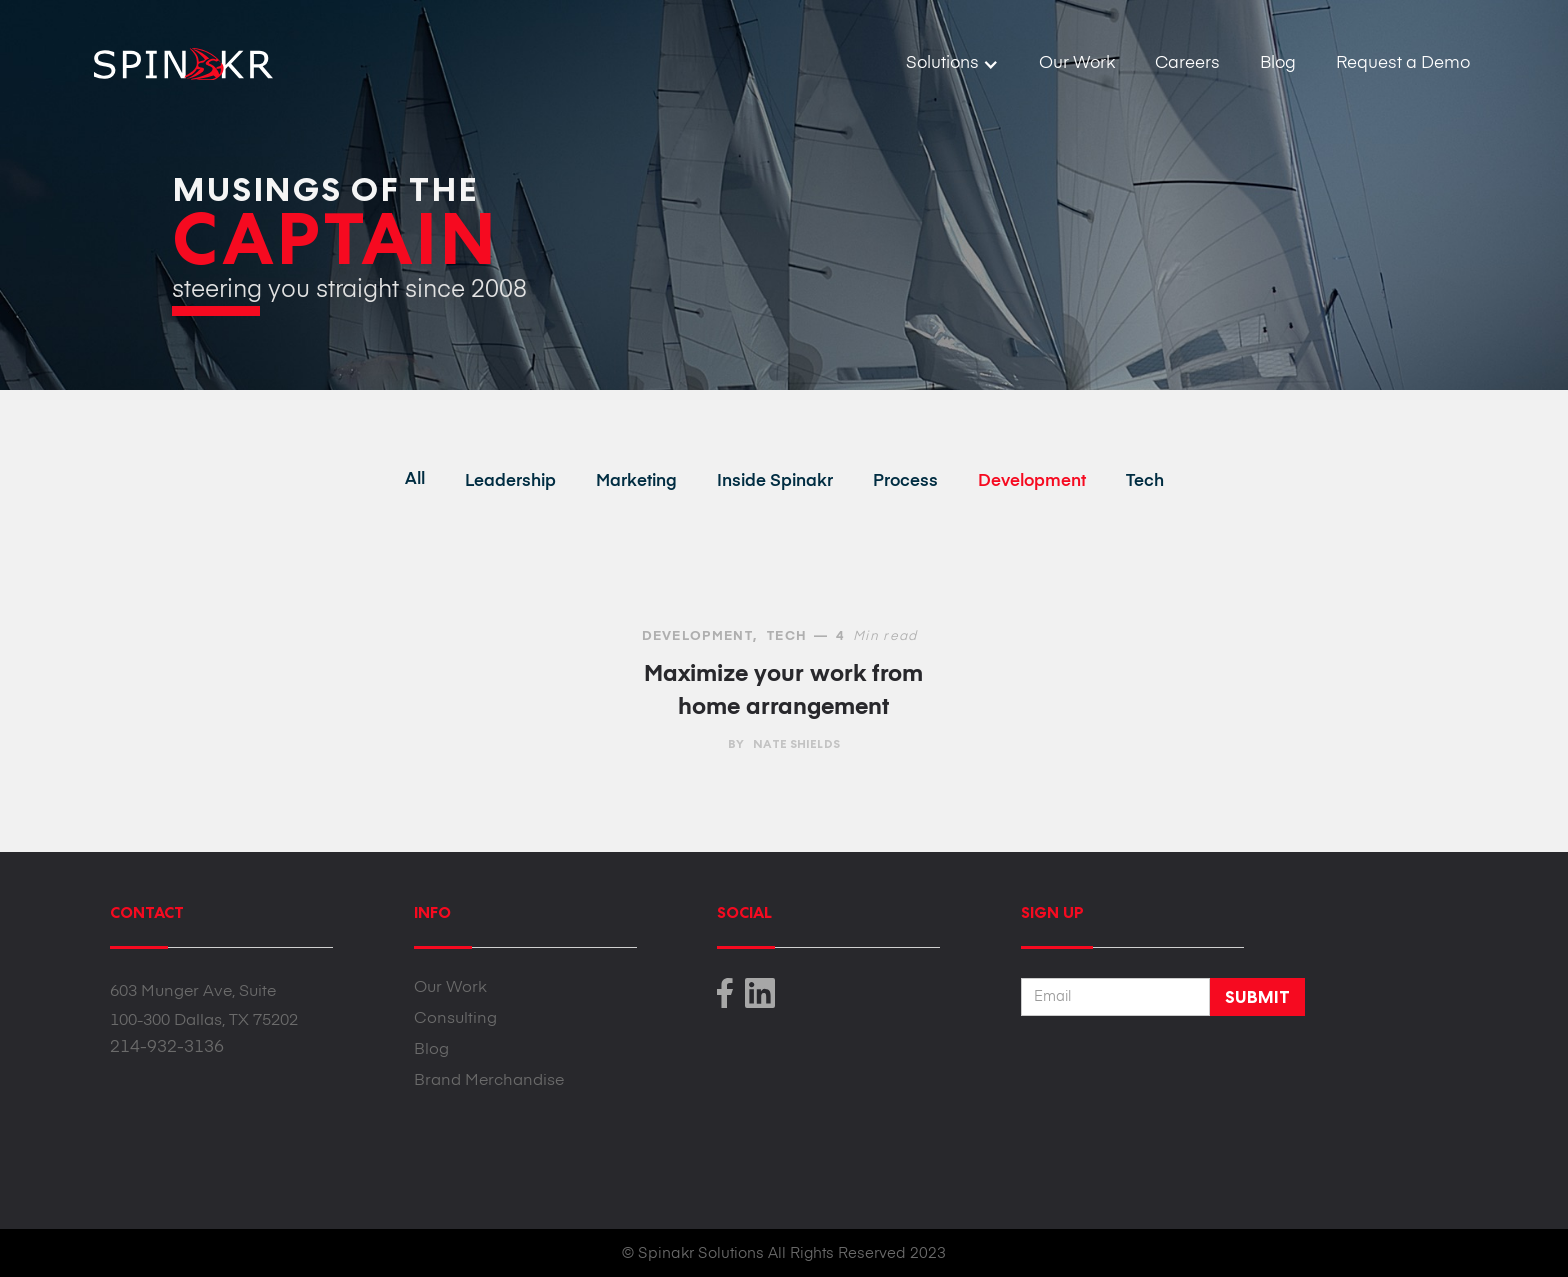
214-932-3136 (167, 1047)
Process (905, 481)
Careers (1187, 63)
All (415, 479)
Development (1032, 481)
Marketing (636, 481)
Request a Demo (1403, 63)
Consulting (455, 1019)
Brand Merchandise (489, 1081)
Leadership (510, 481)
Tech (1145, 481)
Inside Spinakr (775, 481)
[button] (952, 64)
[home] (175, 57)
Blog (1278, 63)
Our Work (1077, 63)
